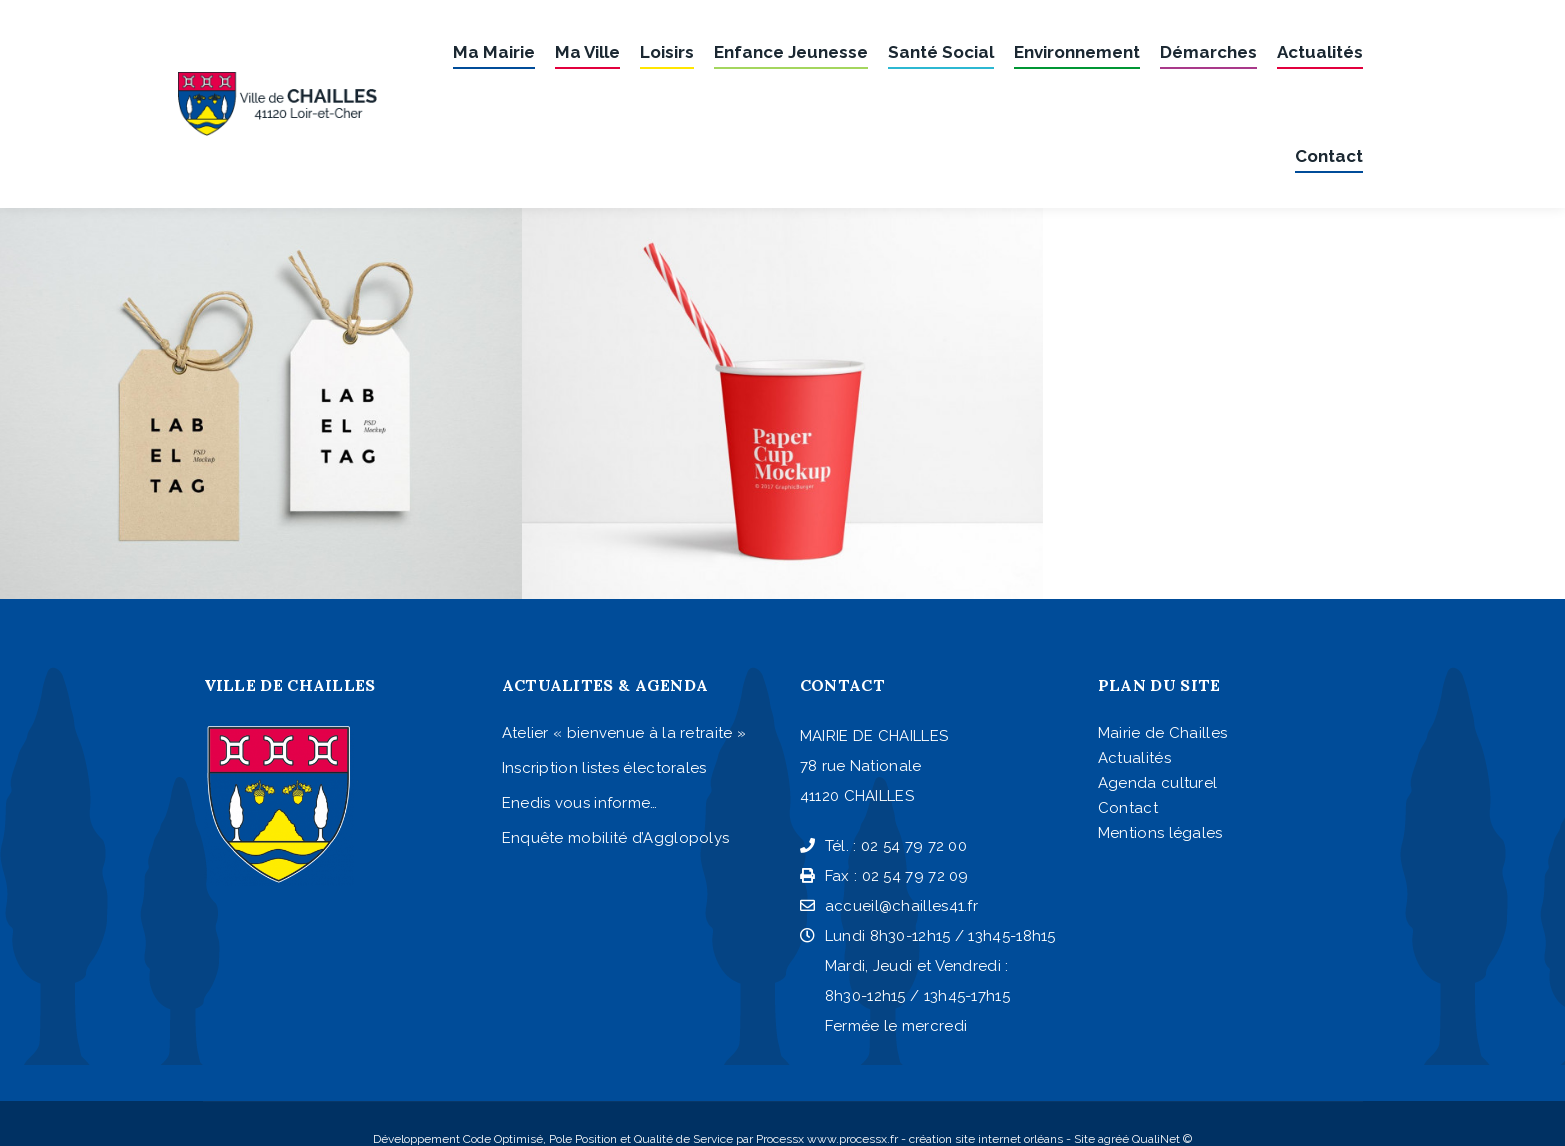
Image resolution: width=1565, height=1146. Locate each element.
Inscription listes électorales (604, 768)
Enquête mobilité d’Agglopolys (616, 838)
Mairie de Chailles (1162, 733)
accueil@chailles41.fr (889, 906)
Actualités (1134, 758)
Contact (1128, 808)
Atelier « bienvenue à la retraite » (624, 733)
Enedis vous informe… (580, 803)
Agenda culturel (1158, 783)
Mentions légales (1160, 833)
